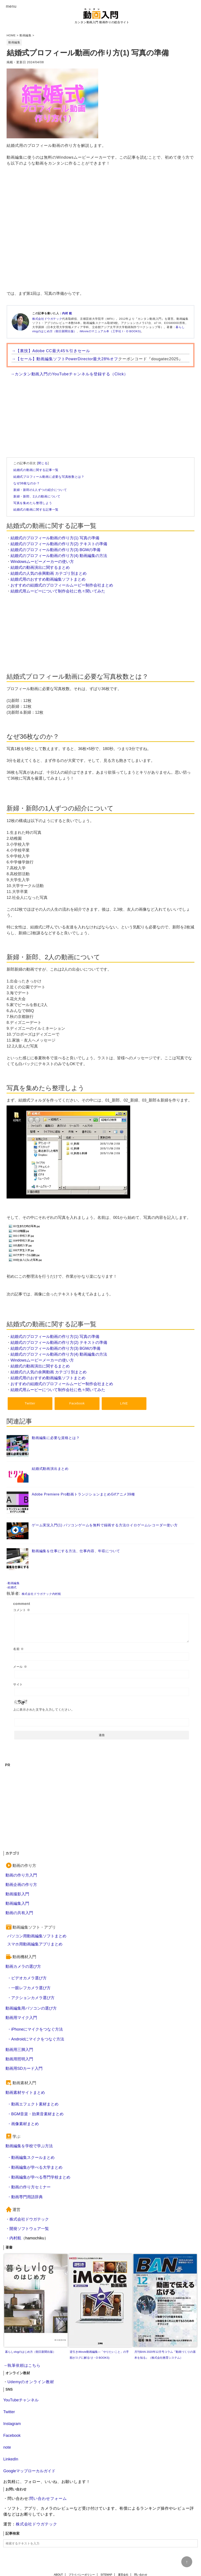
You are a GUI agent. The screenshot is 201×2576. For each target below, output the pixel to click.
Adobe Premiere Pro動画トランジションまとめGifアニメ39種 (83, 1494)
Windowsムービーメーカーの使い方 (42, 561)
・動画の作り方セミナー (29, 2187)
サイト (18, 1684)
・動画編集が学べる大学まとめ (34, 2167)
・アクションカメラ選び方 (31, 1998)
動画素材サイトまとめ (25, 2092)
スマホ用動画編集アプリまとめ (34, 1944)
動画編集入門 (17, 1903)
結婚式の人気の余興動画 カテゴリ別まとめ (49, 573)
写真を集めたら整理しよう (32, 503)
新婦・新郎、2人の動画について (36, 496)
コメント (21, 1610)
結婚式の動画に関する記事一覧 (36, 470)
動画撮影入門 (17, 1894)
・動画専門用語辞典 (25, 2197)
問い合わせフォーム (48, 2498)
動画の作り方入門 (21, 1875)
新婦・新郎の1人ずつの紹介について (40, 490)
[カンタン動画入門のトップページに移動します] (100, 13)
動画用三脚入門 (19, 2049)
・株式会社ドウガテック (27, 2219)
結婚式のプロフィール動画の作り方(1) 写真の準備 (55, 538)
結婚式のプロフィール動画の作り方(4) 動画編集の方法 (59, 556)
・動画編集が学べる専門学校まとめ (38, 2177)
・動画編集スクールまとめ (31, 2157)
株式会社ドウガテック (47, 318)
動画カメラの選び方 (23, 1966)
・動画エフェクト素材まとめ (33, 2104)
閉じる (43, 463)
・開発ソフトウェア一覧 (27, 2228)
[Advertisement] (100, 412)
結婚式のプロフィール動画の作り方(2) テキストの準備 (59, 544)
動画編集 (14, 1583)
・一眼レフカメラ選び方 (29, 1988)
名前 (18, 1649)
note (7, 2447)
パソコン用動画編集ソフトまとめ (36, 1936)
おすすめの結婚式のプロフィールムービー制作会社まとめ (62, 585)
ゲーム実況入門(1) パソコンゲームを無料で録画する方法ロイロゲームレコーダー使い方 (105, 1525)
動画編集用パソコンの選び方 (31, 2008)
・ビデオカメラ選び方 (27, 1978)
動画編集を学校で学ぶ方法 (29, 2146)
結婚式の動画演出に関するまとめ (40, 567)
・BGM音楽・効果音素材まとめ (35, 2114)
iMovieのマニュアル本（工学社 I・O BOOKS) (110, 331)
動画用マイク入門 (21, 2017)
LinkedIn (10, 2459)
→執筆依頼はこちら (22, 2365)
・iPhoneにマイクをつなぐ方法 (35, 2029)
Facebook (12, 2435)
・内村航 (13, 2238)
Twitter (9, 2412)
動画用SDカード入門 (24, 2068)
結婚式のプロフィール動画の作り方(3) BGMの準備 (55, 550)
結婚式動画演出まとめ (50, 1469)
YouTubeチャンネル (21, 2400)
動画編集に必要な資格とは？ (56, 1438)
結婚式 (12, 1587)
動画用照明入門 (19, 2059)
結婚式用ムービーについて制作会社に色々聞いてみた (58, 591)
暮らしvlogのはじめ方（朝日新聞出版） (30, 2351)
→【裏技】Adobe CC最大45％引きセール (51, 351)
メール (20, 1666)
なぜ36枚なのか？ (26, 483)
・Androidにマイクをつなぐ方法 (35, 2039)
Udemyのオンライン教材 (30, 2382)
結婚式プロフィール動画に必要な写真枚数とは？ (48, 476)
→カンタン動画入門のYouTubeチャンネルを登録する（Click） (69, 374)
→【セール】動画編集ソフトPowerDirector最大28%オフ (65, 359)
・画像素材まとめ (23, 2124)
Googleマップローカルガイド (29, 2471)
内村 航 (67, 313)
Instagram (12, 2423)
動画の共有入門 (19, 1913)
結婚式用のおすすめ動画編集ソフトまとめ (48, 579)
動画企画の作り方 (21, 1884)
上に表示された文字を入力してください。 (43, 1709)
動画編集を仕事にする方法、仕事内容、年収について (76, 1551)
